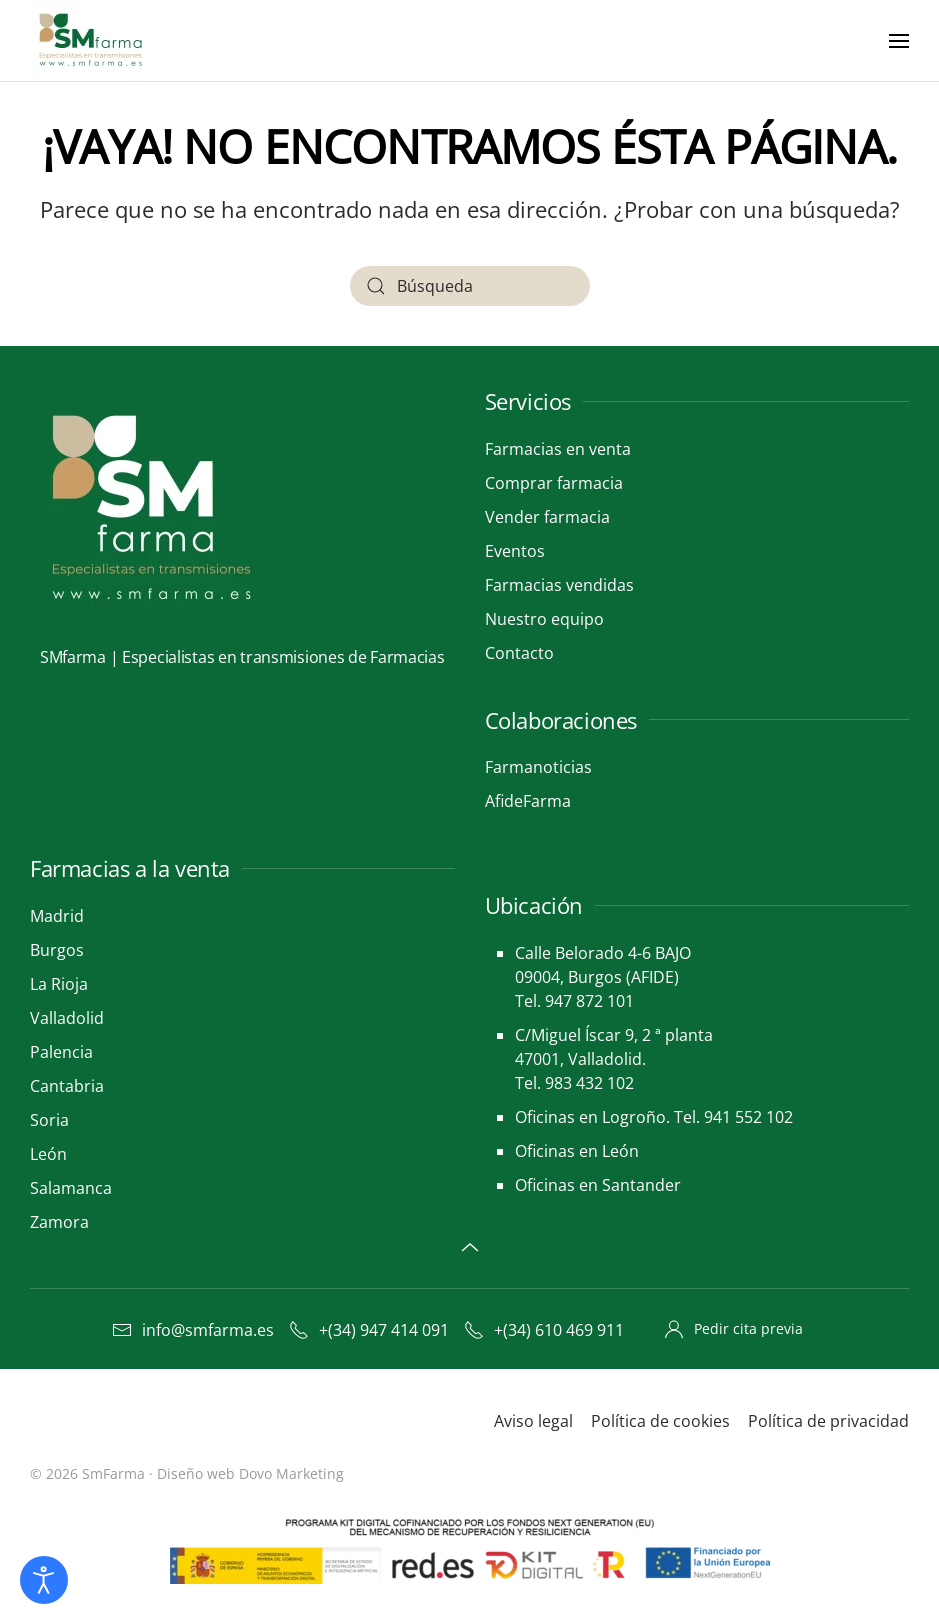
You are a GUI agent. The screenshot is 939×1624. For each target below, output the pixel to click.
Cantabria (67, 1086)
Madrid (57, 916)
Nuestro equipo (544, 619)
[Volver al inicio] (93, 40)
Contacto (519, 653)
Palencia (61, 1052)
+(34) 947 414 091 (369, 1330)
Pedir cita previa (733, 1329)
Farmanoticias (538, 767)
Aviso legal (533, 1421)
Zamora (59, 1222)
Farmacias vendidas (559, 585)
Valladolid (67, 1018)
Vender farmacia (547, 517)
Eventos (515, 551)
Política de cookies (660, 1421)
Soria (49, 1120)
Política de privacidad (828, 1421)
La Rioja (59, 984)
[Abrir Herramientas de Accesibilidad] (44, 1580)
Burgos (57, 950)
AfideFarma (528, 801)
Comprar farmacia (554, 483)
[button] (899, 41)
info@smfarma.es (193, 1330)
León (48, 1154)
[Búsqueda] (470, 286)
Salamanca (71, 1188)
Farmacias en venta (558, 449)
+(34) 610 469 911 (544, 1330)
